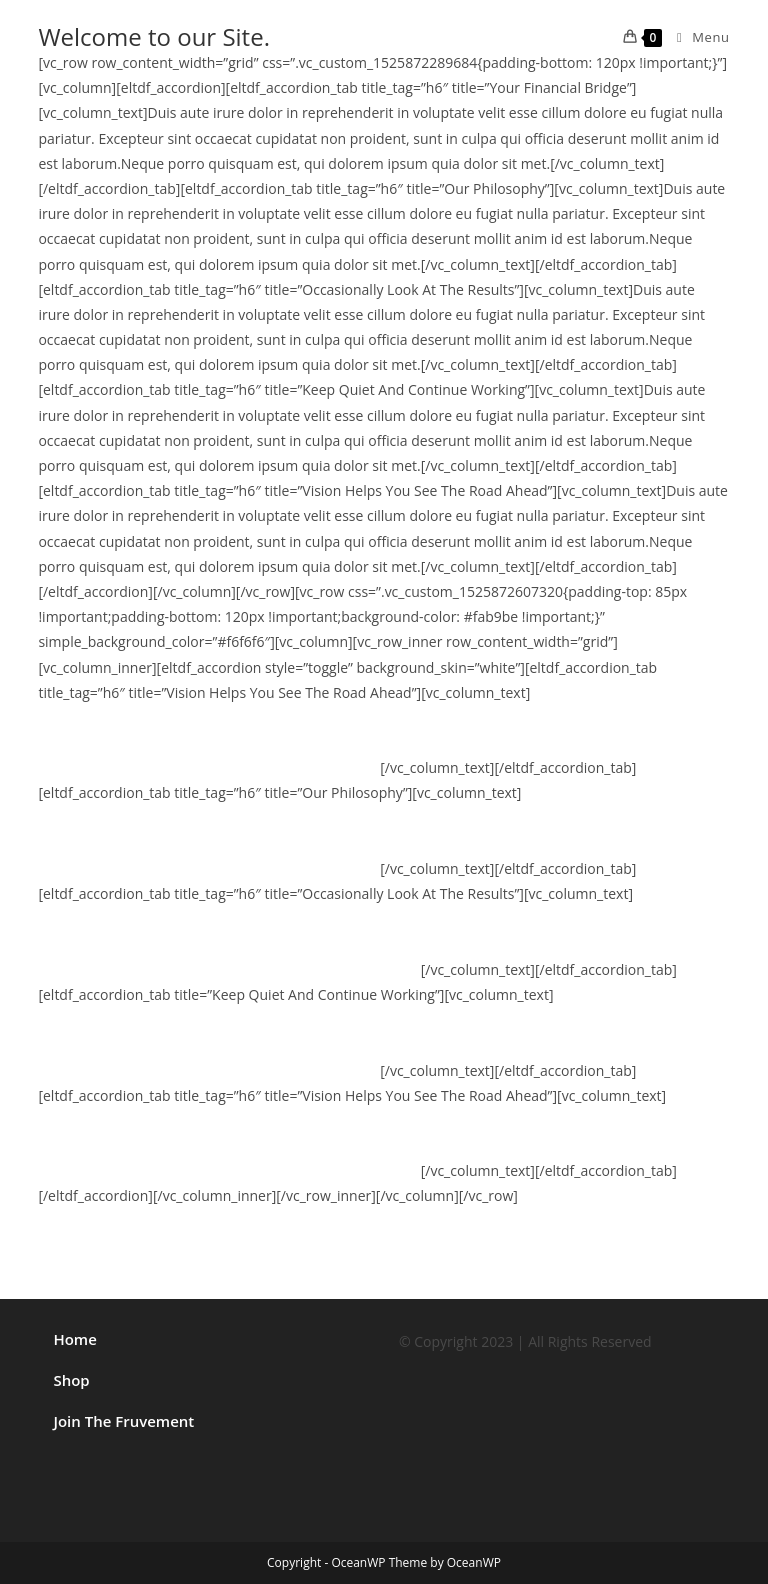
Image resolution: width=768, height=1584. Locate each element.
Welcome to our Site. (154, 36)
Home (74, 1339)
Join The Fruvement (123, 1421)
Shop (71, 1380)
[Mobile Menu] (696, 37)
